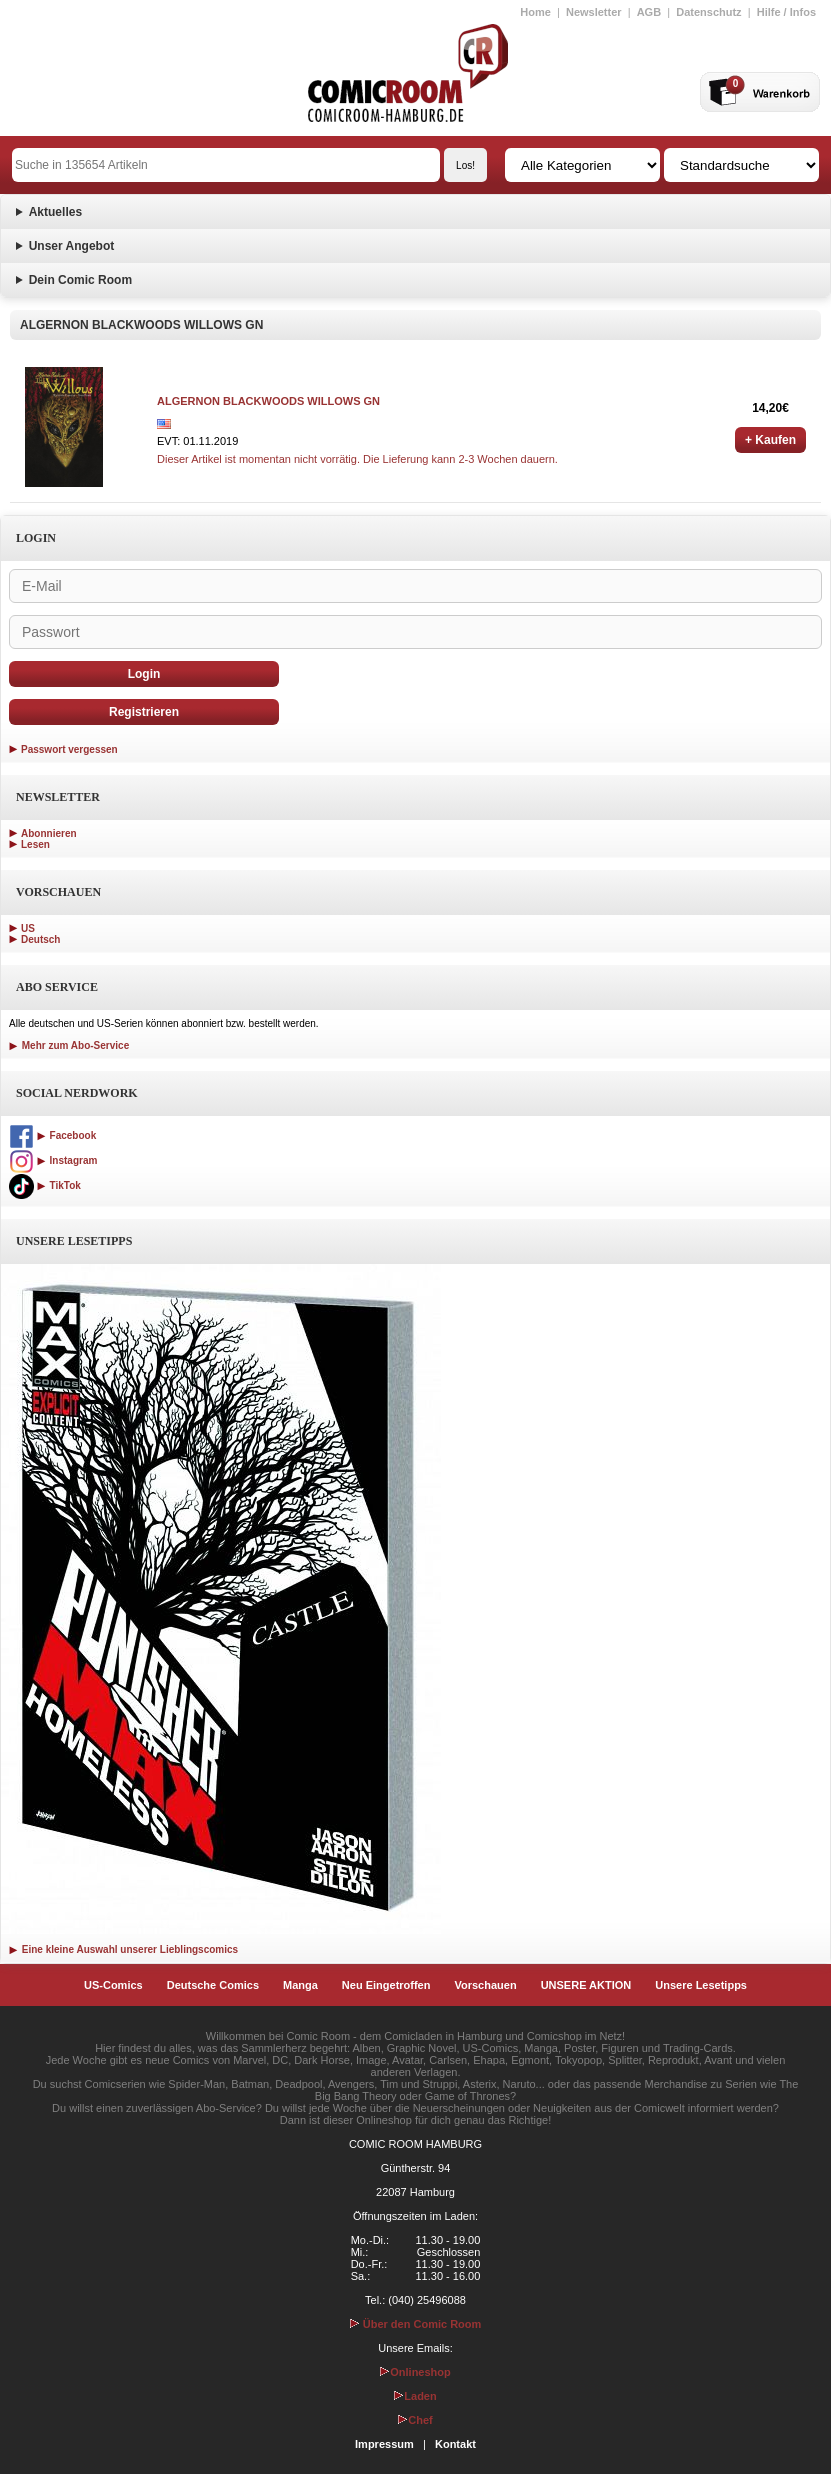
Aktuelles (55, 212)
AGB (649, 12)
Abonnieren (49, 833)
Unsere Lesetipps (701, 1985)
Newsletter (594, 12)
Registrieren (144, 712)
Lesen (35, 844)
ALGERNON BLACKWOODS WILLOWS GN (268, 401)
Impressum (384, 2444)
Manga (300, 1985)
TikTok (45, 1185)
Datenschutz (708, 12)
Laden (415, 2396)
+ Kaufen (770, 440)
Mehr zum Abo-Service (69, 1045)
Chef (415, 2420)
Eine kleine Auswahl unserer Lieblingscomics (123, 1949)
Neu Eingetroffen (386, 1985)
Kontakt (455, 2444)
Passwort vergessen (69, 749)
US (28, 928)
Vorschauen (485, 1985)
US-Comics (113, 1985)
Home (535, 12)
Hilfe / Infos (786, 12)
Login (144, 674)
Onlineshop (415, 2372)
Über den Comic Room (416, 2324)
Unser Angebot (72, 246)
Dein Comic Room (80, 280)
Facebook (52, 1135)
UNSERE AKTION (586, 1985)
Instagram (53, 1160)
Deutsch (40, 939)
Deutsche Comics (213, 1985)
